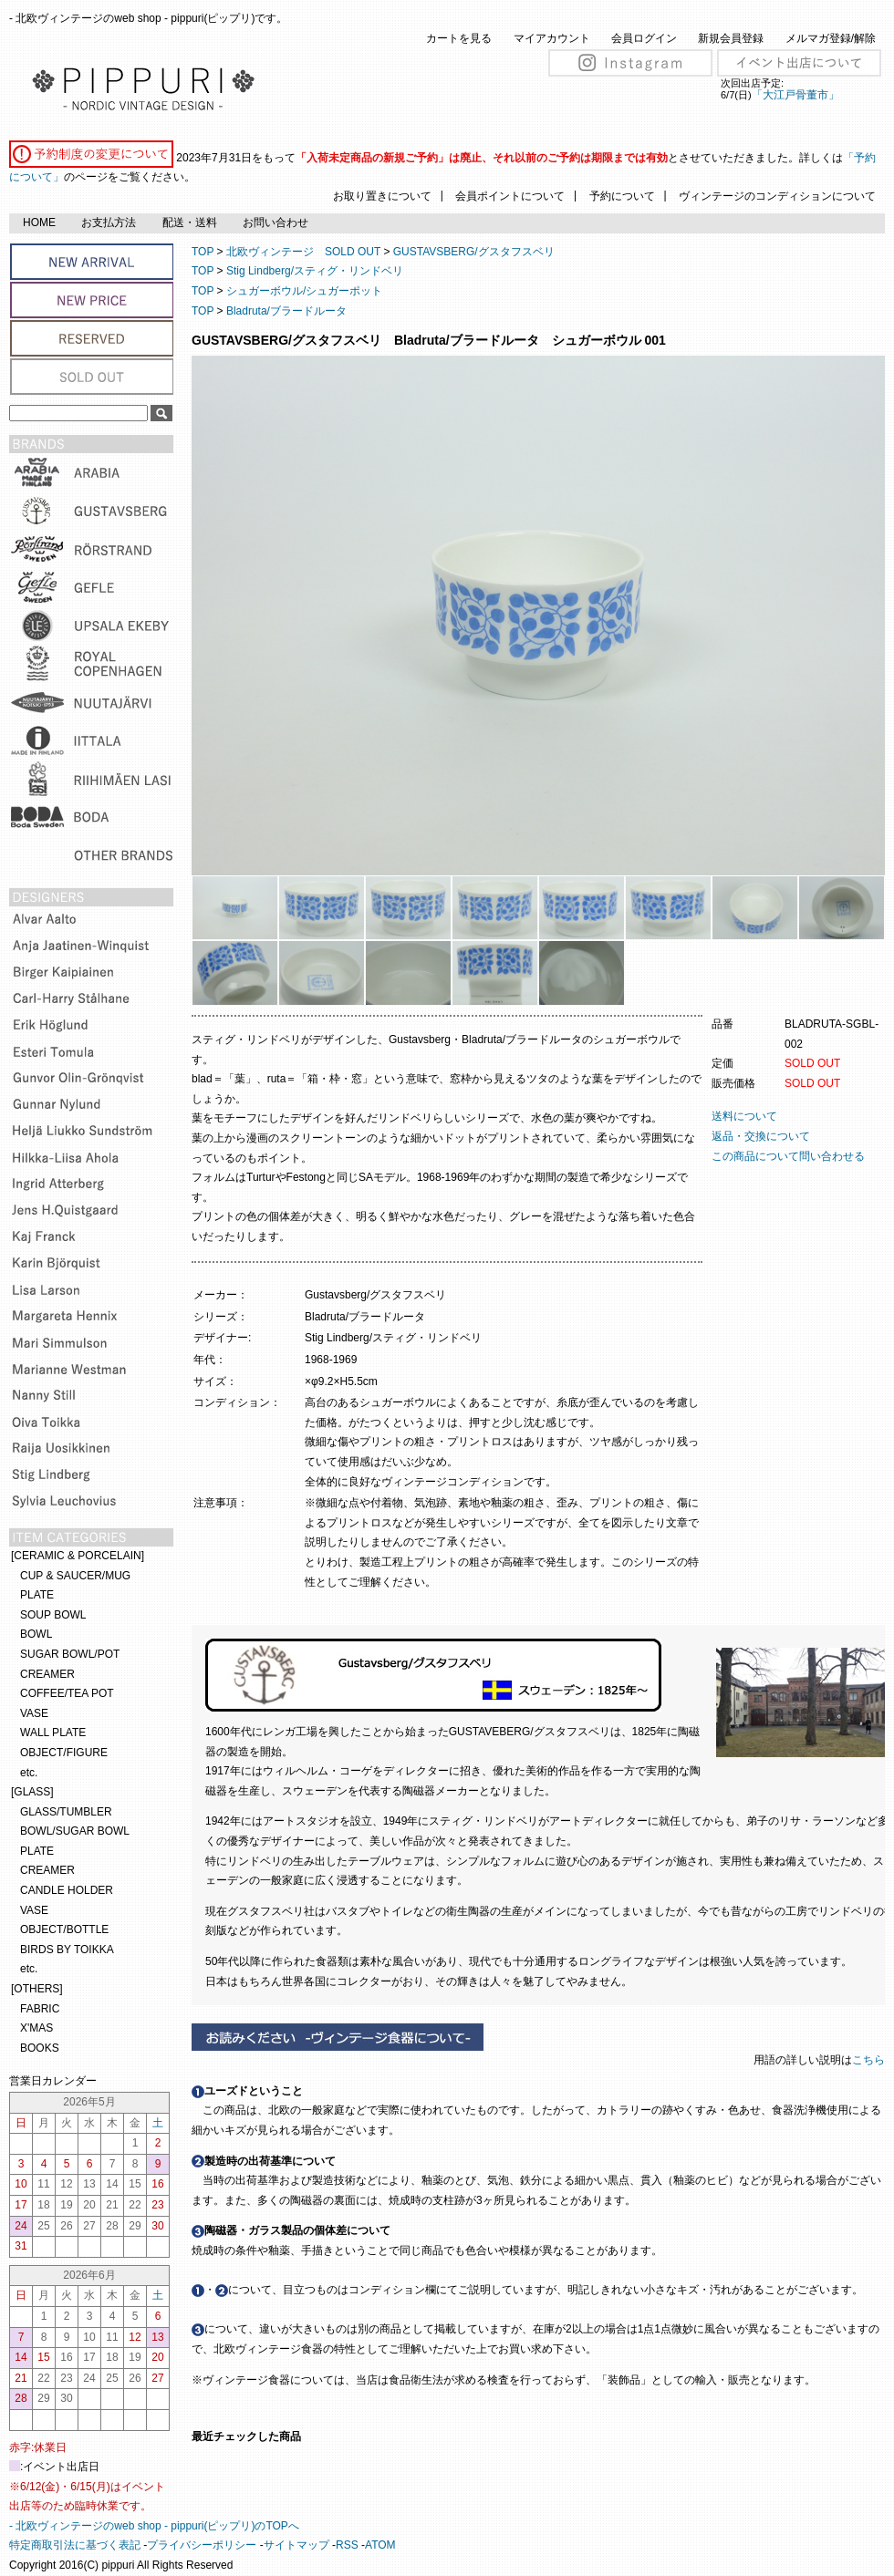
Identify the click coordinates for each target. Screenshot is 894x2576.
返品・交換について (761, 1136)
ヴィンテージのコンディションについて (777, 196)
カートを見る (459, 38)
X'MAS (36, 2028)
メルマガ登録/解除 (830, 38)
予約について (622, 196)
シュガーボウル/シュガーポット (304, 290)
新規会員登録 (731, 38)
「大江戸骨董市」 (795, 94)
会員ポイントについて (510, 196)
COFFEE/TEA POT (67, 1693)
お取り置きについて (382, 196)
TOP (202, 251)
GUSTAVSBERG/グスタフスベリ (474, 251)
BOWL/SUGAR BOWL (75, 1831)
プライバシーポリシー (201, 2545)
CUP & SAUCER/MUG (75, 1575)
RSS (347, 2545)
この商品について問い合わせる (788, 1156)
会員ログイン (644, 38)
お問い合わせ (275, 222)
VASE (34, 1713)
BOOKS (39, 2048)
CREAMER (47, 1674)
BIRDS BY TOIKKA (67, 1949)
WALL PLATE (53, 1732)
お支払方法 (108, 222)
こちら (870, 2060)
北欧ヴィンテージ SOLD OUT (303, 251)
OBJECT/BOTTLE (64, 1929)
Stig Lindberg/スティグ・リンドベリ (314, 270)
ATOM (380, 2545)
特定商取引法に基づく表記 (74, 2545)
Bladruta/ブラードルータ (286, 311)
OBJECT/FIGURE (64, 1752)
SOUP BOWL (53, 1615)
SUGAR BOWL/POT (70, 1654)
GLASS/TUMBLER (66, 1811)
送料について (744, 1116)
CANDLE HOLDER (66, 1890)
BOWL (36, 1634)
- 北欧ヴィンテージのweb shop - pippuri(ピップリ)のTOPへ (154, 2525)
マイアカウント (552, 38)
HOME (39, 222)
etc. (28, 1772)
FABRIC (39, 2008)
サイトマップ (296, 2545)
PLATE (37, 1594)
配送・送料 (189, 222)
